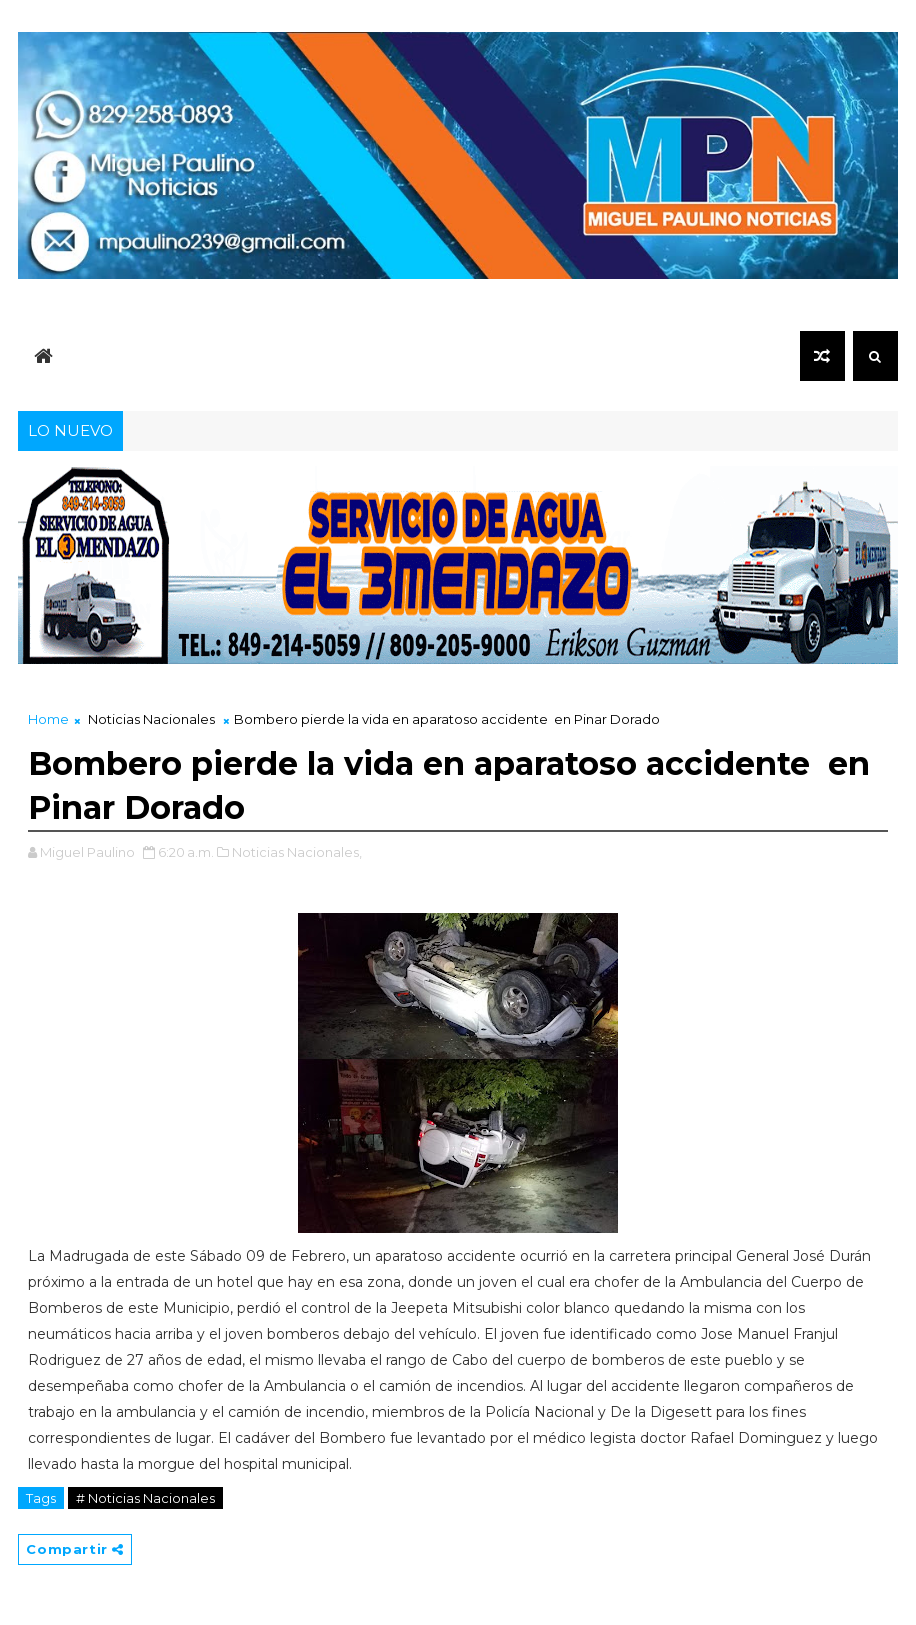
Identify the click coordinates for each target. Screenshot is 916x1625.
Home (48, 719)
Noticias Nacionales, (297, 852)
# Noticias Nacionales (145, 1498)
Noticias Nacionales (151, 719)
